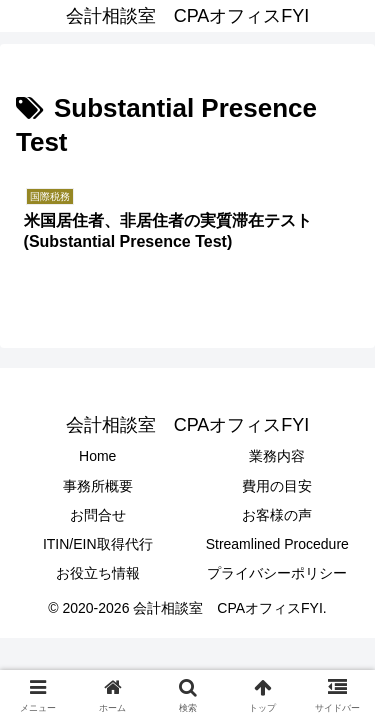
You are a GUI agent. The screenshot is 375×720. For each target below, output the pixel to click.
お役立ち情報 (98, 573)
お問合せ (98, 515)
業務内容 (277, 456)
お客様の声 (277, 515)
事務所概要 (98, 486)
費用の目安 (277, 486)
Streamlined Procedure (277, 544)
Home (97, 456)
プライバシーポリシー (277, 573)
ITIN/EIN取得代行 (98, 544)
